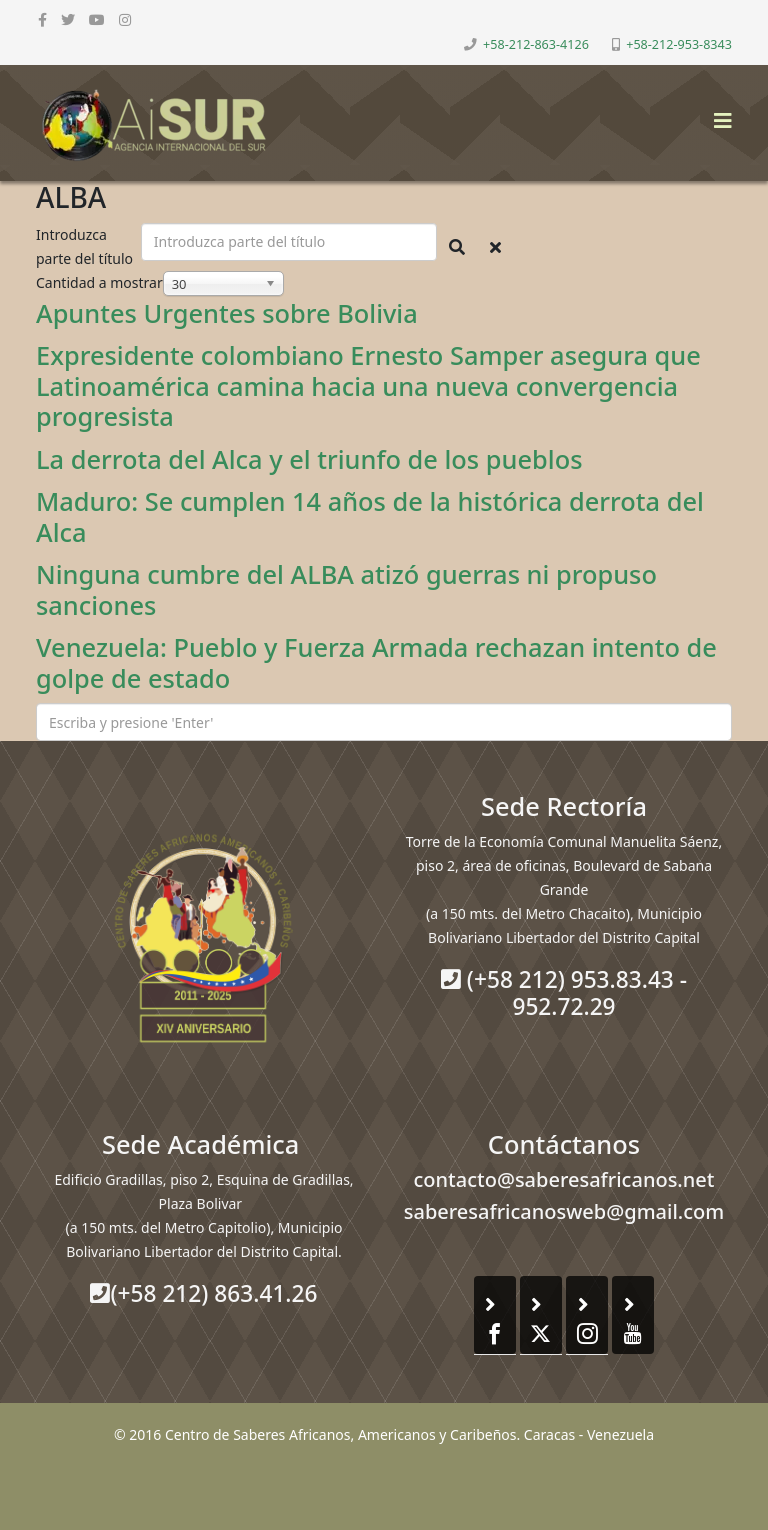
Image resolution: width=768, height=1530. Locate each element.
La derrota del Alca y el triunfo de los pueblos (309, 459)
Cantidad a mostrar (99, 282)
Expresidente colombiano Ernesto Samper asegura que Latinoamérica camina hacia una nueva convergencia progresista (368, 385)
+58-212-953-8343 (679, 44)
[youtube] (97, 19)
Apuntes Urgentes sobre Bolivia (227, 313)
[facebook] (42, 19)
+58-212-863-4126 (536, 44)
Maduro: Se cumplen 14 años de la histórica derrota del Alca (370, 516)
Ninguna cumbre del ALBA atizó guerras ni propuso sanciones (346, 589)
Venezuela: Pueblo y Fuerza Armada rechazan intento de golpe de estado (376, 662)
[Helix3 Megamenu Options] (718, 114)
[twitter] (68, 19)
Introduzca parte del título (86, 246)
